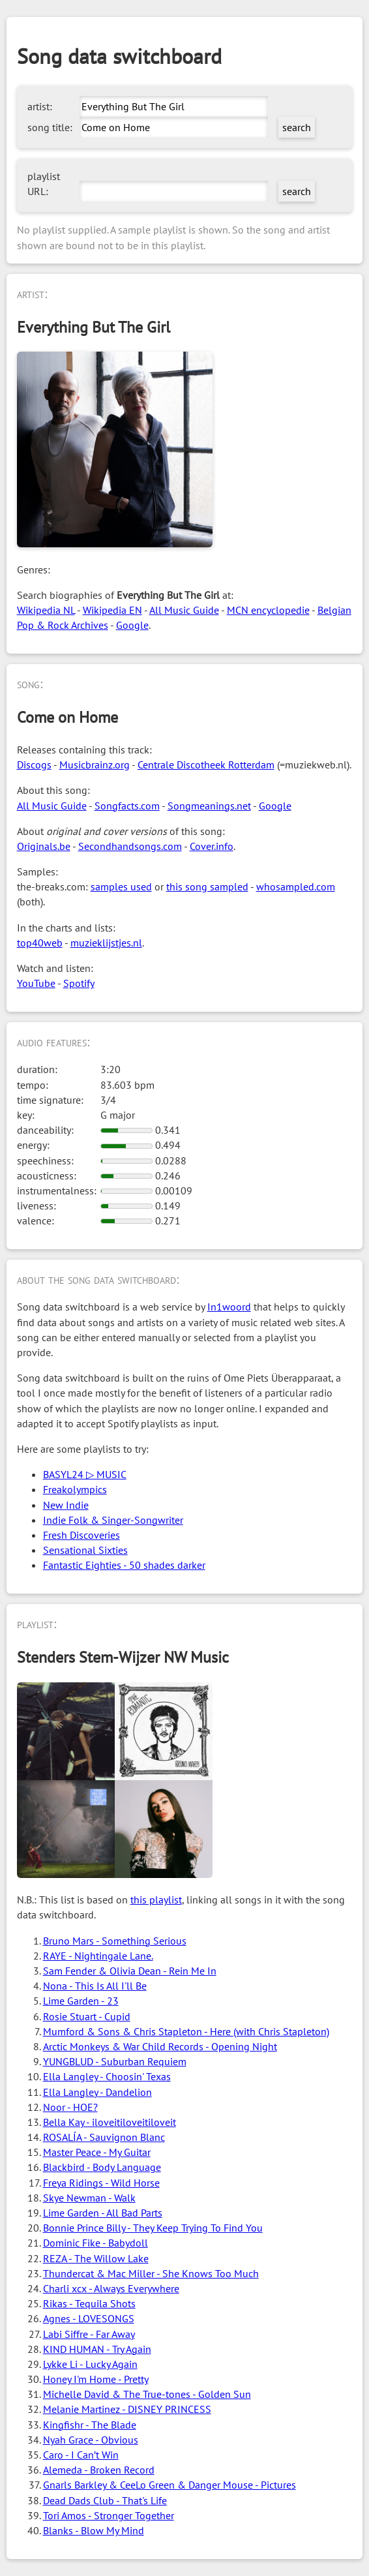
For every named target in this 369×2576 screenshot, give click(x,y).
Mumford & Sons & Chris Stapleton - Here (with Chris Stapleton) (186, 2031)
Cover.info (211, 846)
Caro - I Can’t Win (81, 2454)
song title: (49, 127)
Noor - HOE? (70, 2107)
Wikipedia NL (46, 609)
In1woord (229, 1306)
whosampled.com (295, 886)
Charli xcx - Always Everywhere (111, 2288)
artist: (39, 106)
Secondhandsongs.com (130, 846)
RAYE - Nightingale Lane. (98, 1955)
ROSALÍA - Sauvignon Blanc (104, 2137)
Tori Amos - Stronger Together (108, 2515)
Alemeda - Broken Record (99, 2469)
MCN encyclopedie (268, 609)
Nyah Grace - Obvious (90, 2439)
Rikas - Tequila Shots (89, 2303)
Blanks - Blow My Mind (93, 2530)
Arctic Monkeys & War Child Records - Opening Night (160, 2046)
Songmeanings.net (209, 805)
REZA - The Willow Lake (96, 2258)
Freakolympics (75, 1489)
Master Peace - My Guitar (97, 2152)
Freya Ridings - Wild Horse (101, 2182)
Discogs (34, 764)
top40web (40, 942)
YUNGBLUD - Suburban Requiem (114, 2061)
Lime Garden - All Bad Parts (102, 2212)
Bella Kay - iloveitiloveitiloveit (109, 2122)
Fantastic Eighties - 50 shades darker (124, 1564)
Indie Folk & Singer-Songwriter (113, 1519)
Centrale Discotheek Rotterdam (206, 764)
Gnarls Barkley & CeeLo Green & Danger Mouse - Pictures (169, 2484)
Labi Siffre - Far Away (89, 2334)
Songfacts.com (127, 805)
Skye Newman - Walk (89, 2197)
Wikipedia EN (112, 609)
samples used (121, 886)
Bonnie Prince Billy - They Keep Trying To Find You (153, 2227)
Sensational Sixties (85, 1549)
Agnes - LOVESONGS (88, 2318)
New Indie (66, 1504)
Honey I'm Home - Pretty (96, 2379)
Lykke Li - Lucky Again (90, 2364)
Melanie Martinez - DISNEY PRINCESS (127, 2409)
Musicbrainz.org (94, 764)
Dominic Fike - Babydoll (95, 2242)
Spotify (79, 983)
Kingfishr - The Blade (89, 2424)
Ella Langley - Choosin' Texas (107, 2076)
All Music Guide (184, 609)
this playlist (156, 1899)
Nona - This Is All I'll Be (95, 1985)
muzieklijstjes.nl (106, 942)
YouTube (36, 983)
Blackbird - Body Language (102, 2167)
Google (132, 624)
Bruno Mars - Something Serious (114, 1940)
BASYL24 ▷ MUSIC (84, 1474)
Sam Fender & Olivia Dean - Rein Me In (129, 1970)
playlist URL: (43, 184)
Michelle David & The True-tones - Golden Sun (147, 2394)
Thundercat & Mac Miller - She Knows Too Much (151, 2273)
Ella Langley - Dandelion (97, 2092)
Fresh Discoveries (81, 1534)
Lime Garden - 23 (81, 2000)
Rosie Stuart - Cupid (86, 2016)
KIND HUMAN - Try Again (97, 2349)
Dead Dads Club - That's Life (105, 2500)
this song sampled (207, 886)
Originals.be (43, 846)
